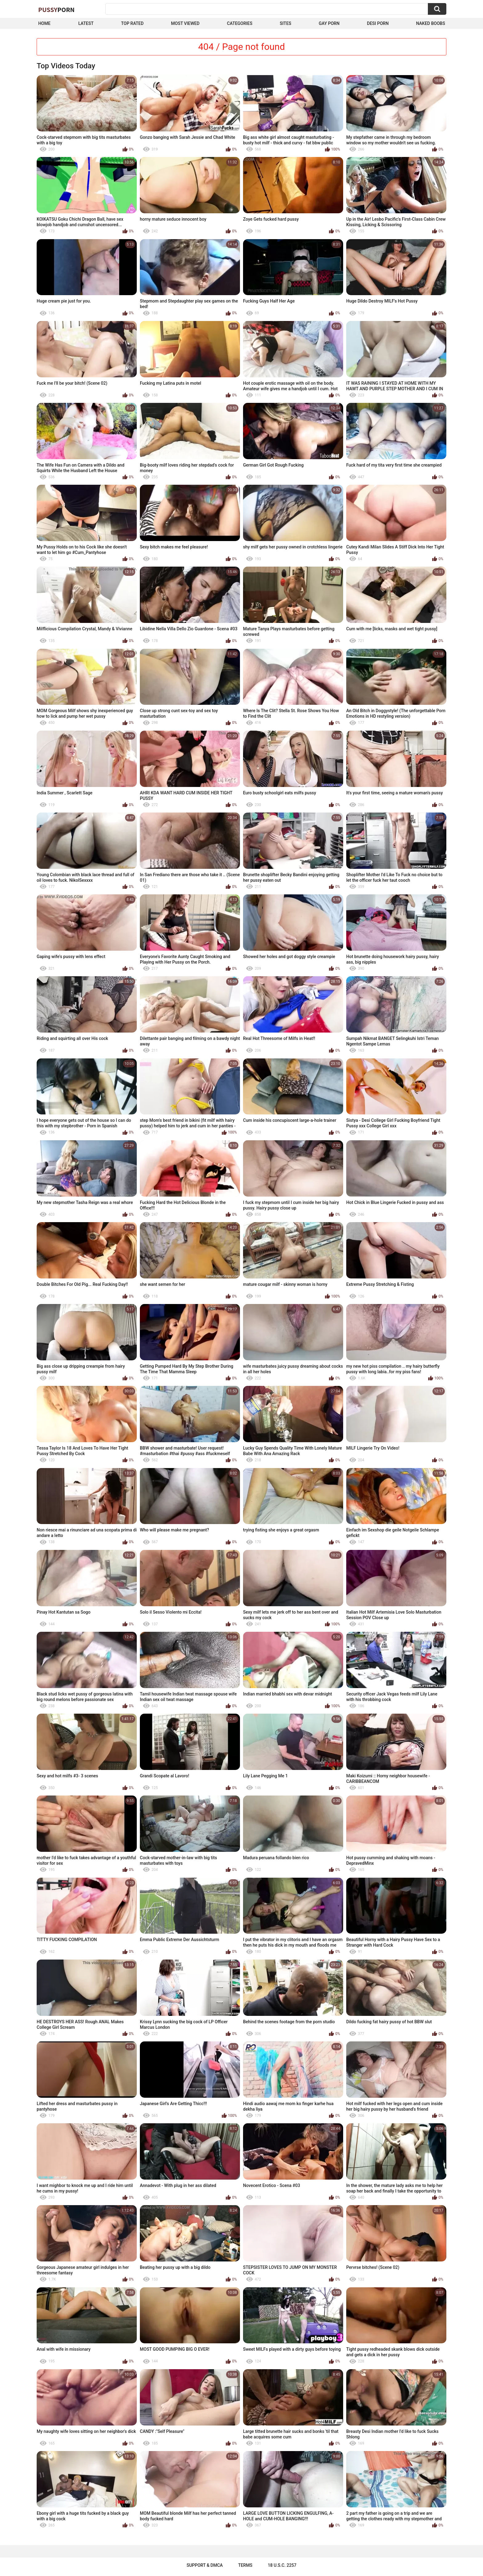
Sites (285, 23)
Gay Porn (329, 23)
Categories (239, 23)
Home (44, 23)
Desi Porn (377, 23)
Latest (86, 23)
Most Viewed (185, 23)
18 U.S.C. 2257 (282, 2565)
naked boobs (430, 23)
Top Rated (132, 23)
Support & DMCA (205, 2565)
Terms (245, 2565)
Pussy (56, 9)
